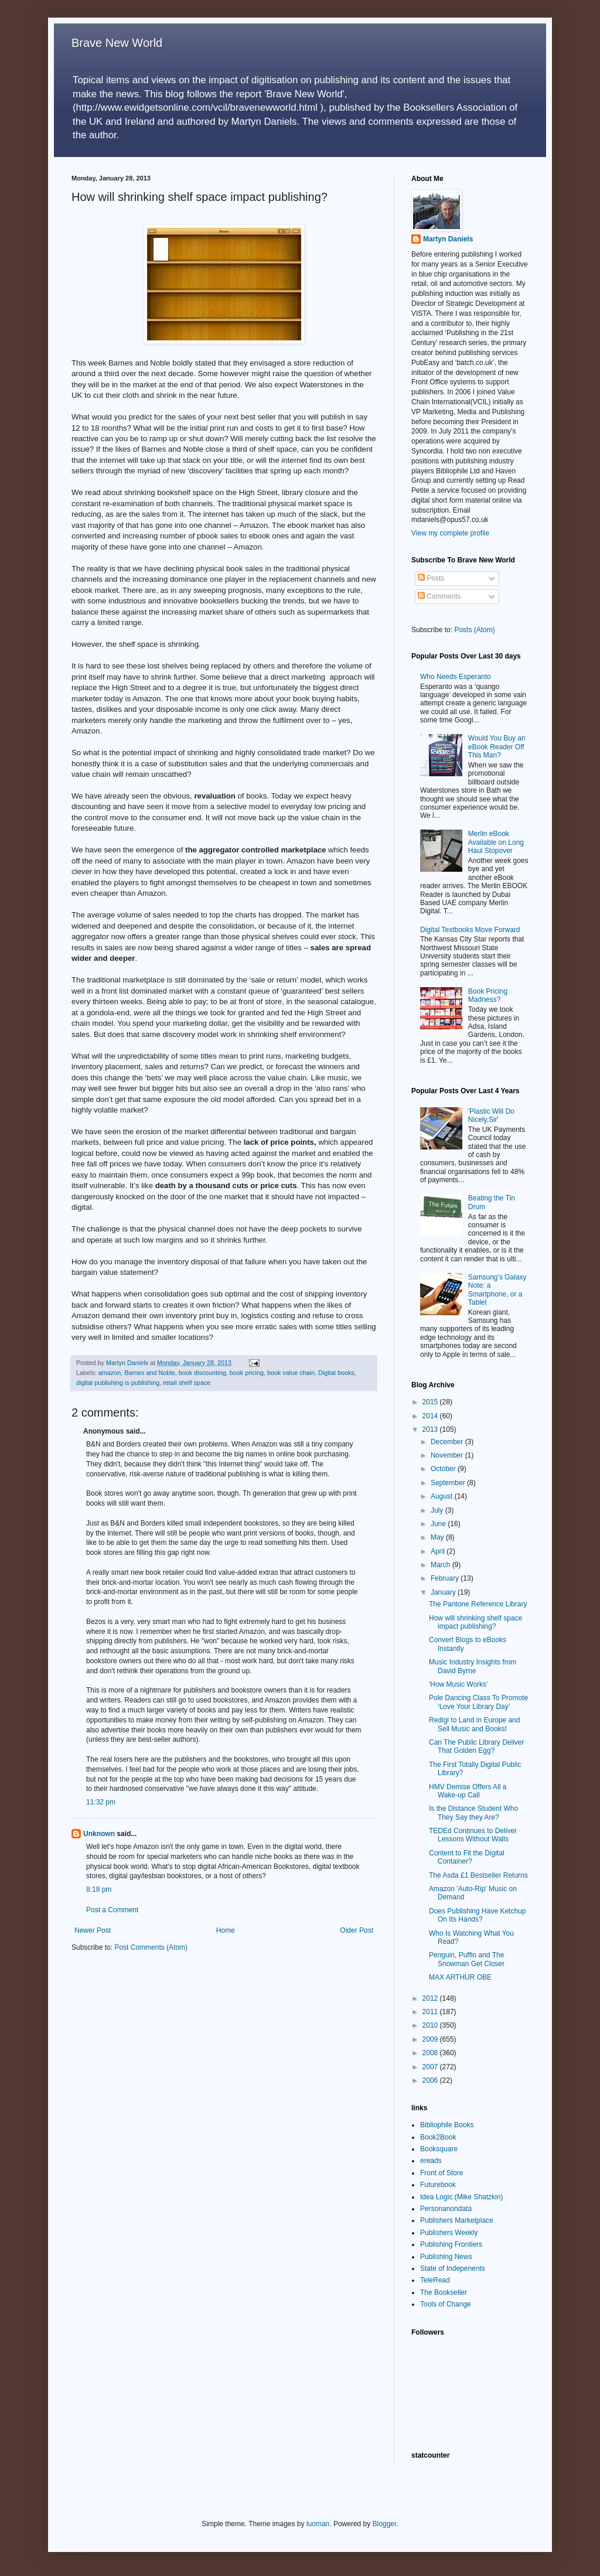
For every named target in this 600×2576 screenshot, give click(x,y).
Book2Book (438, 2137)
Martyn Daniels (448, 239)
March (441, 1565)
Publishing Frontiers (451, 2244)
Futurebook (438, 2185)
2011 (431, 2012)
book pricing (247, 1372)
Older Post (356, 1930)
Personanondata (446, 2209)
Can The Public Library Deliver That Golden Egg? (476, 1746)
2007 (431, 2067)
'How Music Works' (458, 1684)
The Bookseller (443, 2292)
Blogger (385, 2524)
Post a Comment (112, 1910)
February (446, 1578)
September (449, 1483)
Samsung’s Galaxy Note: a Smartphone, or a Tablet (497, 1289)
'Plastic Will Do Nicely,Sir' (491, 1115)
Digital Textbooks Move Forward (470, 930)
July (438, 1510)
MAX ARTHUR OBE (460, 1977)
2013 (431, 1429)
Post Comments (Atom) (151, 1947)
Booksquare (439, 2149)
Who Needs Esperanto (455, 677)
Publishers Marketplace (456, 2220)
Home (225, 1930)
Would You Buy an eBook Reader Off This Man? (497, 746)
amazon (109, 1372)
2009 (431, 2039)
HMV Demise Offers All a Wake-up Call (467, 1791)
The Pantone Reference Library (478, 1604)
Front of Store (441, 2173)
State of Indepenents (452, 2268)
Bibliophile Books (446, 2125)
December (448, 1442)
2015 (431, 1402)
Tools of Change (445, 2304)
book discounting (202, 1372)
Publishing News (446, 2257)
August (443, 1496)
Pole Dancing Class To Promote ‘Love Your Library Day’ (478, 1702)
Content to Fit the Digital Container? (466, 1857)
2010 (431, 2025)
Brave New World (116, 42)
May (438, 1537)
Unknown (99, 1834)
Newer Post (92, 1930)
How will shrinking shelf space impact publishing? (475, 1622)
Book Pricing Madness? (487, 995)
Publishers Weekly (449, 2233)
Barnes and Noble (149, 1372)
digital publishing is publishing (117, 1382)
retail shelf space (186, 1382)
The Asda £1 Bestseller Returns (478, 1875)
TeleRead (435, 2280)
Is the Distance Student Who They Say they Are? (473, 1812)
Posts (431, 578)
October (444, 1469)
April (438, 1551)
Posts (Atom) (474, 630)
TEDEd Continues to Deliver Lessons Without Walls (473, 1835)
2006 (431, 2080)
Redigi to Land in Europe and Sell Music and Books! (474, 1724)
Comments (439, 596)
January (444, 1592)
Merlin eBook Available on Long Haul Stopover (496, 842)
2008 (431, 2053)
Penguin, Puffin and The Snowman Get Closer (466, 1959)
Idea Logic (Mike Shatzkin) (461, 2197)
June (439, 1524)
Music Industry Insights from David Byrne (472, 1666)
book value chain (291, 1372)
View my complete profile (450, 533)
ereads (431, 2161)
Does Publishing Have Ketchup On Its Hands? (477, 1915)
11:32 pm (100, 1802)
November (448, 1455)
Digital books (336, 1372)
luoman (317, 2524)
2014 (431, 1416)
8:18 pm (98, 1889)
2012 (431, 1998)
